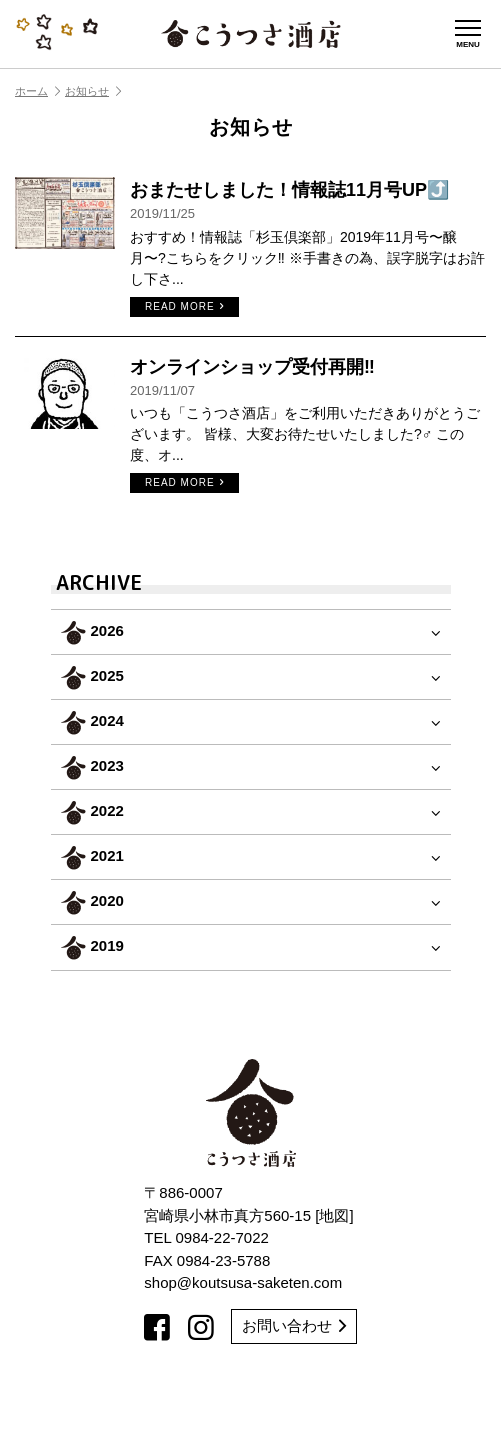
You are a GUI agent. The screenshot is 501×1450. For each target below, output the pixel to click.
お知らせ (93, 91)
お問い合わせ (294, 1325)
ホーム (37, 91)
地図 (334, 1215)
